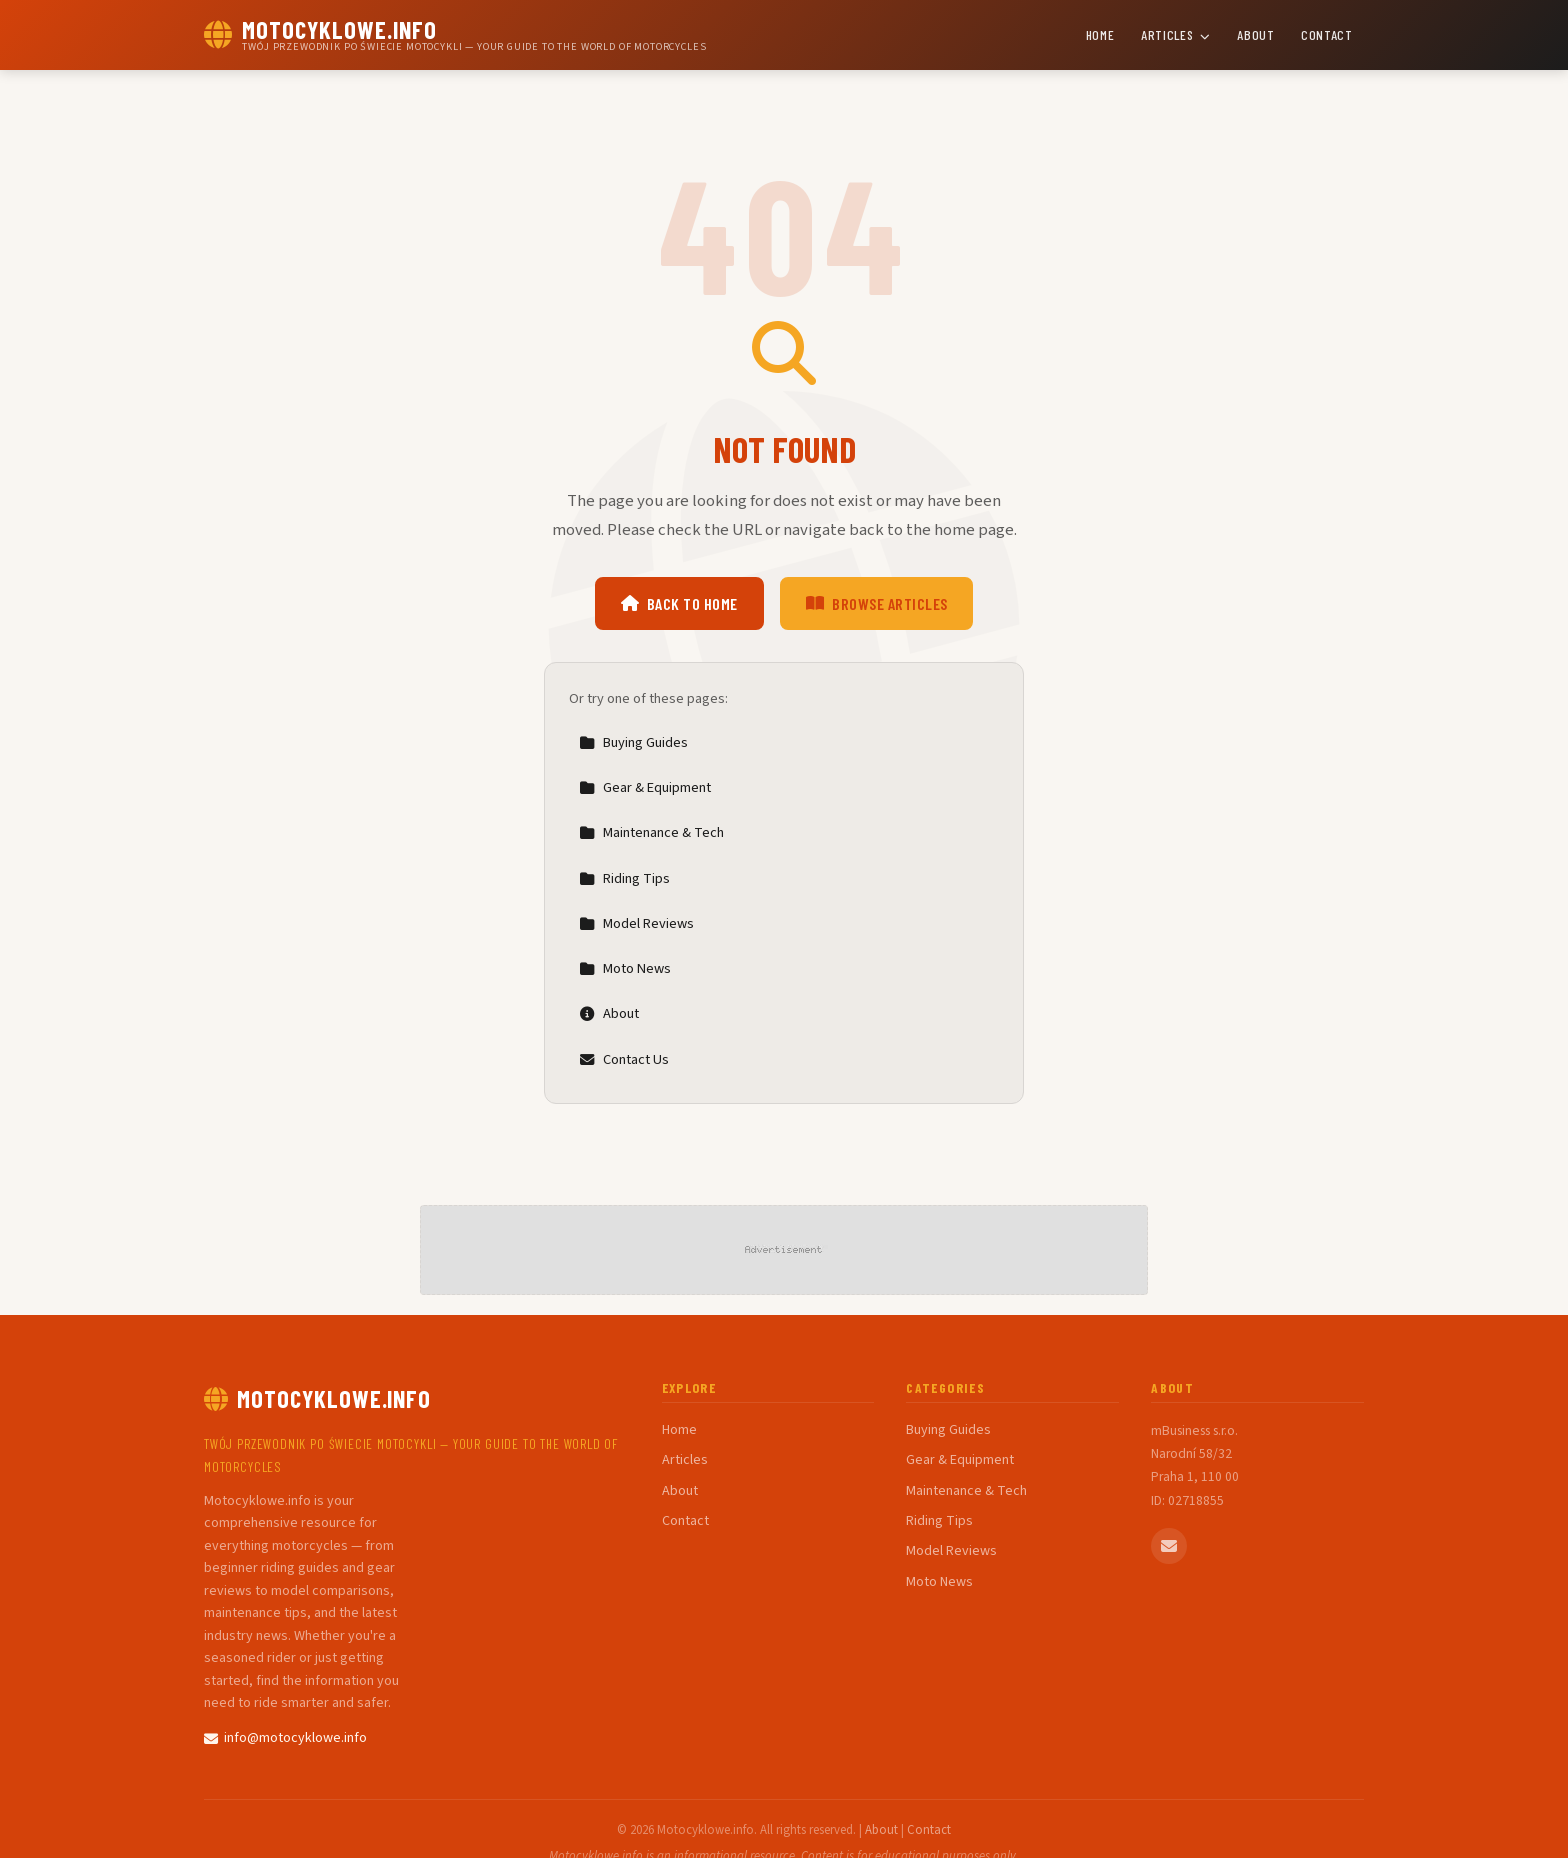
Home (1100, 34)
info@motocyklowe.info (285, 1738)
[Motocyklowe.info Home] (455, 35)
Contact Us (624, 1059)
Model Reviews (636, 923)
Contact (1327, 34)
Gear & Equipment (645, 787)
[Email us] (1169, 1546)
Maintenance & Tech (651, 832)
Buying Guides (633, 742)
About (1255, 34)
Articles (1176, 34)
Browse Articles (877, 603)
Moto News (625, 968)
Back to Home (679, 603)
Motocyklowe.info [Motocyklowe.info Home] (317, 1398)
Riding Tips (624, 878)
